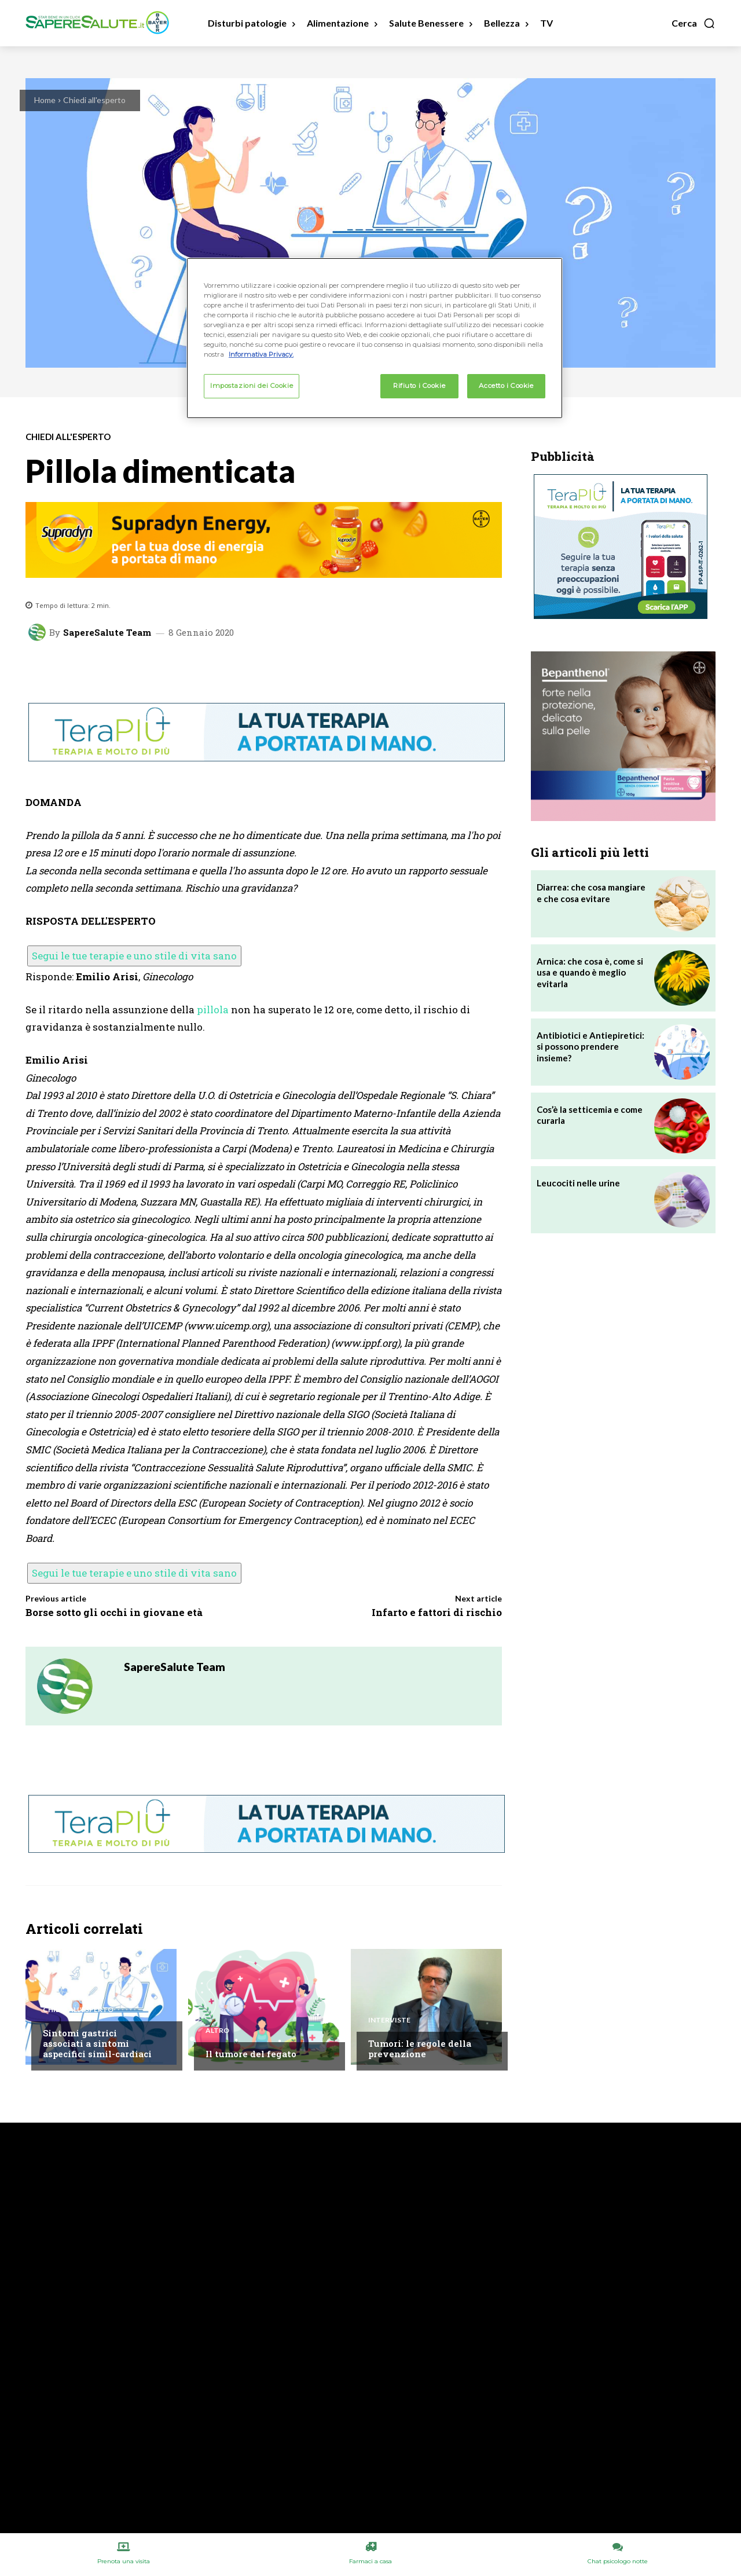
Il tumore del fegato (251, 2054)
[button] (694, 23)
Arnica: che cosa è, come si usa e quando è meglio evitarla (590, 972)
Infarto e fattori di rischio (437, 1612)
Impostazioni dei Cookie (251, 386)
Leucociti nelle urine (578, 1183)
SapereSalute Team (107, 632)
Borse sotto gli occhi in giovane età (114, 1612)
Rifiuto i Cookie (419, 386)
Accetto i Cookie (506, 386)
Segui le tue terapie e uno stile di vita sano (134, 955)
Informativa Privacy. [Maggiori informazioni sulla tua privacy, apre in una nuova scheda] (261, 354)
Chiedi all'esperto (94, 100)
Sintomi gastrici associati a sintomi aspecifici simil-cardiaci (97, 2043)
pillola (213, 1009)
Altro (217, 2030)
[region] (374, 338)
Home (45, 100)
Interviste (389, 2020)
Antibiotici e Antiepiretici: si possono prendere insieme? (590, 1046)
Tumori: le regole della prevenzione (419, 2049)
